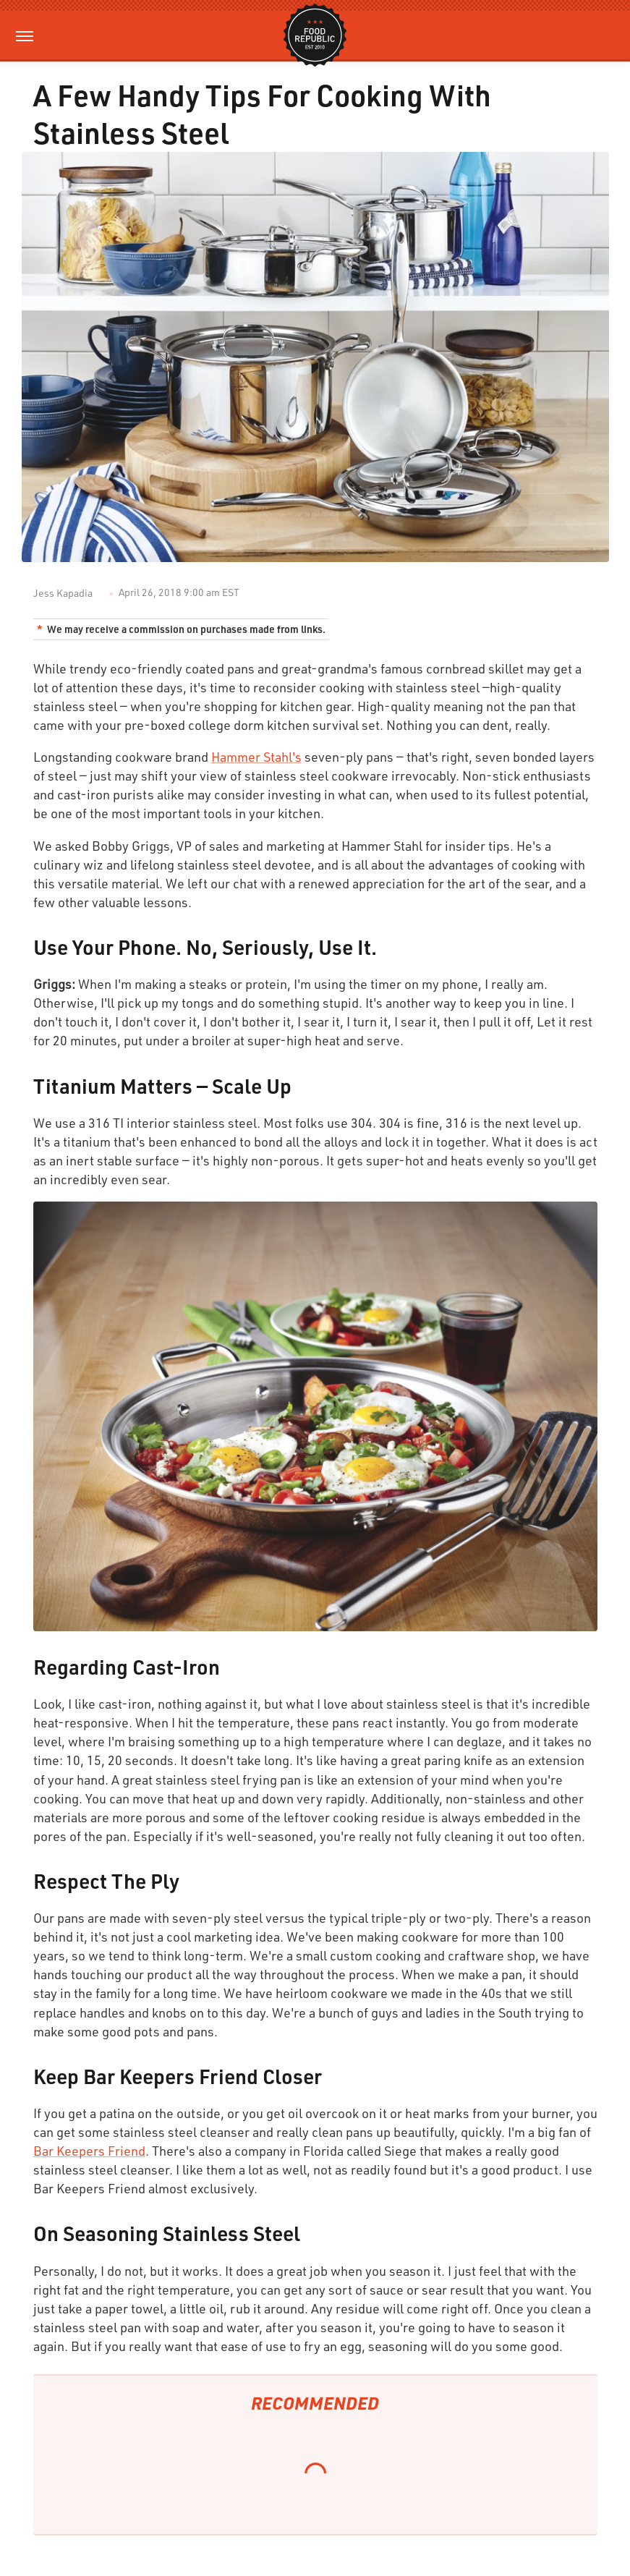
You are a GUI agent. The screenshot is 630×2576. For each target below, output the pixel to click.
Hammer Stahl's (256, 757)
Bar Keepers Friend (89, 2151)
